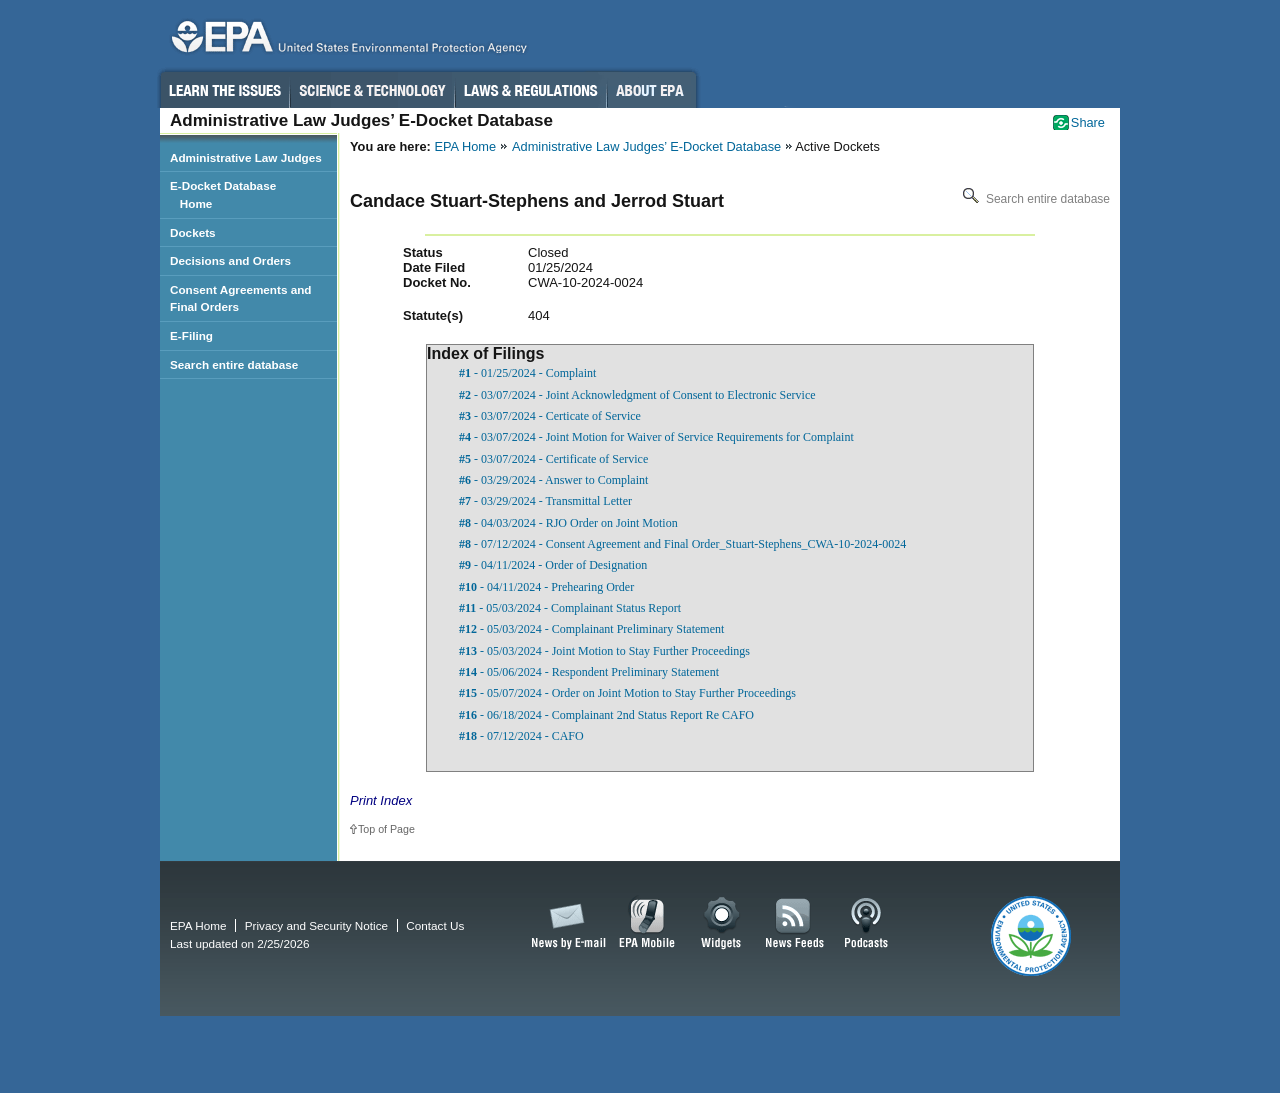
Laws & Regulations (530, 90)
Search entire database (1034, 199)
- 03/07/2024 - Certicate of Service (550, 416)
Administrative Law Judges (246, 157)
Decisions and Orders (230, 260)
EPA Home (465, 146)
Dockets (193, 232)
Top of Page (386, 829)
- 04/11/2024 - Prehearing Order (546, 587)
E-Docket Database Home (223, 194)
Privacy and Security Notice (316, 925)
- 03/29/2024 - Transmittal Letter (545, 501)
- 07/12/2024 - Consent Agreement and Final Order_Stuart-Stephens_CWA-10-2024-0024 (682, 544)
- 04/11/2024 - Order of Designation (553, 565)
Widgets (722, 924)
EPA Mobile (647, 924)
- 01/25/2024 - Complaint (527, 373)
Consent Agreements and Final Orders (241, 298)
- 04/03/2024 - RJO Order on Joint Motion (568, 523)
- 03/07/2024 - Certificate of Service (553, 459)
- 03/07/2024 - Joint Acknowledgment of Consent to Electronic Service (637, 395)
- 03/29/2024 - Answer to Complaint (553, 480)
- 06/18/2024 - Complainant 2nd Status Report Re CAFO (606, 715)
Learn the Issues (224, 90)
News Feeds (795, 924)
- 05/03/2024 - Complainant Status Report (570, 608)
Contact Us (435, 925)
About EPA (651, 90)
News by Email (565, 924)
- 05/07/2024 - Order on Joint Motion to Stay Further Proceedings (627, 693)
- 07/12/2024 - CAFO (521, 736)
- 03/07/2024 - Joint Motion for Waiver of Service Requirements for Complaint (656, 437)
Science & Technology (372, 90)
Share (1088, 122)
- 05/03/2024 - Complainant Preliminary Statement (591, 629)
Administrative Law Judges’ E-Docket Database (646, 146)
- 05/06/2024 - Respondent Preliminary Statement (589, 672)
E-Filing (191, 335)
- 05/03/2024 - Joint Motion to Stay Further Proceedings (604, 651)
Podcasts (866, 924)
